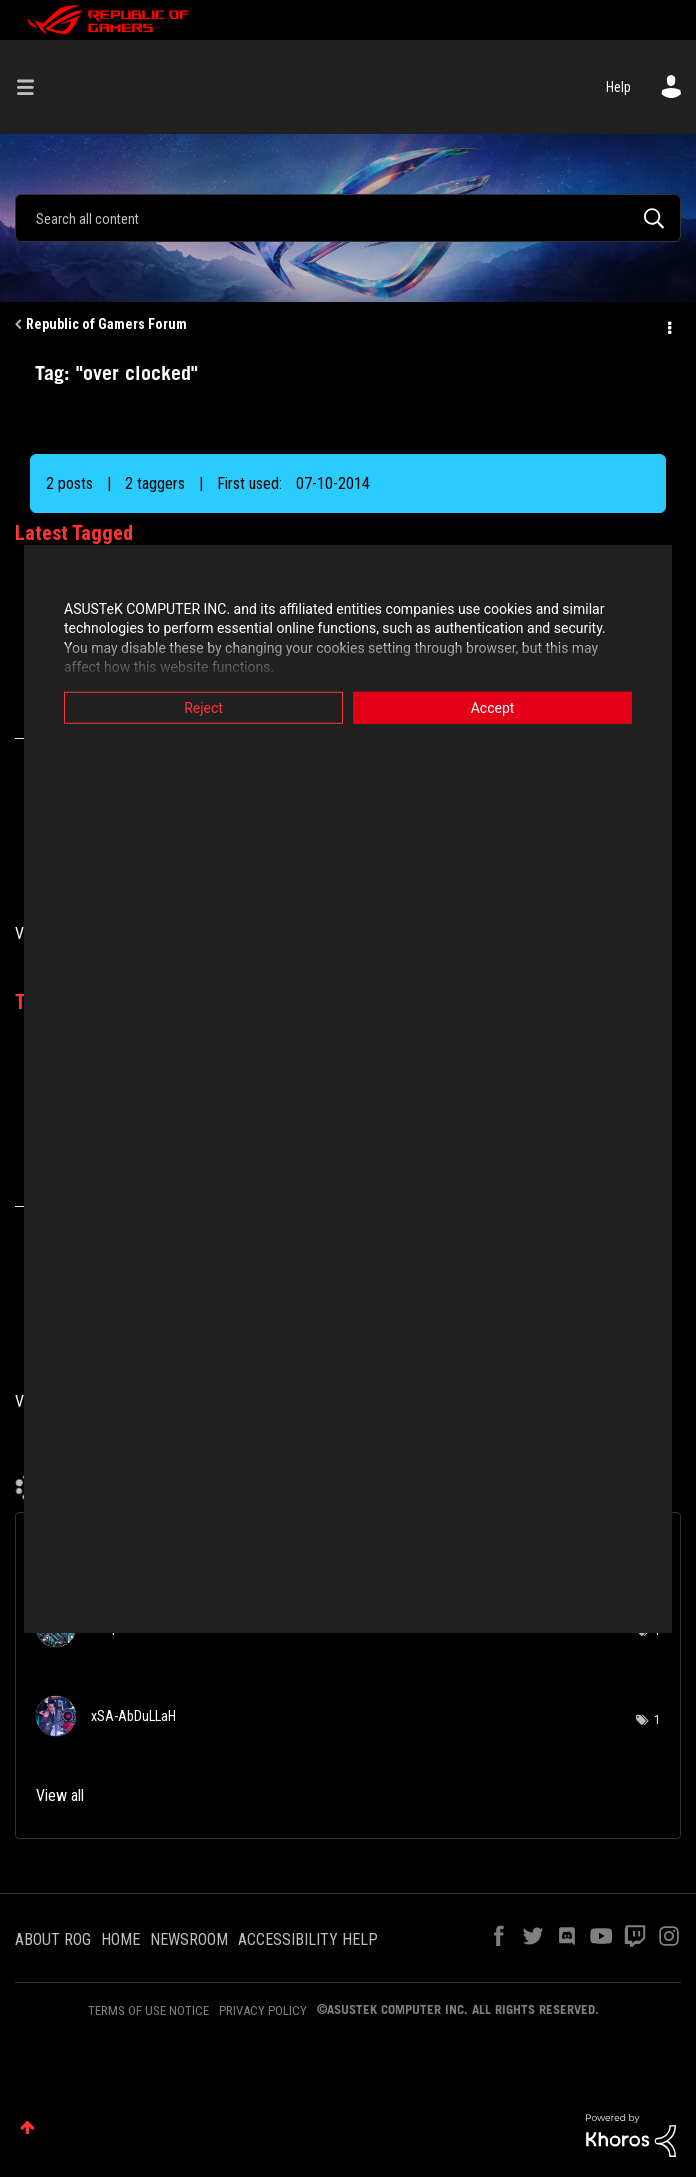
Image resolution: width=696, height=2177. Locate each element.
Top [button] (27, 2127)
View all (60, 1795)
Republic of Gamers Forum (106, 324)
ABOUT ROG (53, 1939)
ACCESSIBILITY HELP (308, 1939)
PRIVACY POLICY (263, 2010)
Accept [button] (493, 707)
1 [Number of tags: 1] (657, 1720)
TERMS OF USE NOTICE (148, 2010)
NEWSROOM (189, 1939)
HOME (120, 1939)
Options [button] (668, 325)
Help (618, 87)
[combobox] (348, 218)
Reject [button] (203, 707)
